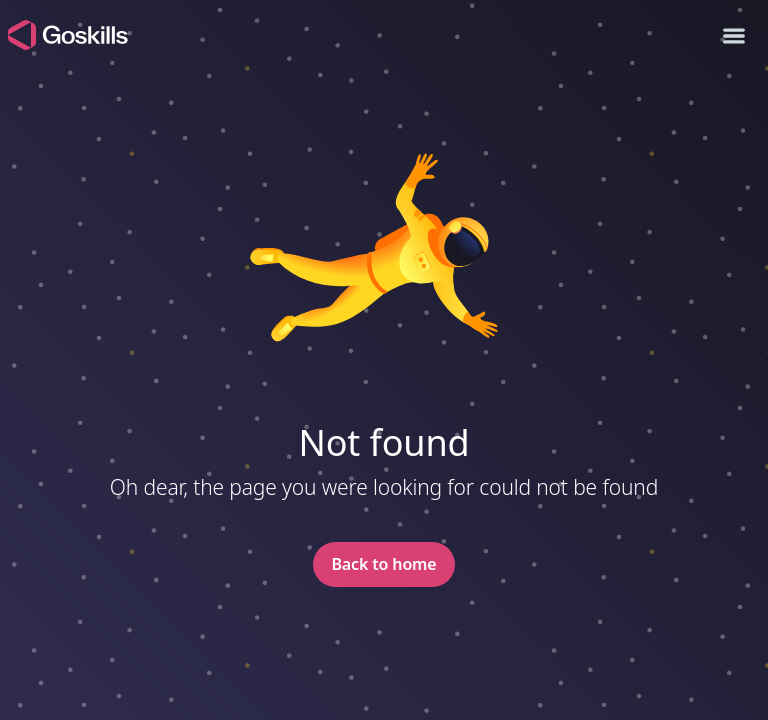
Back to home (383, 564)
